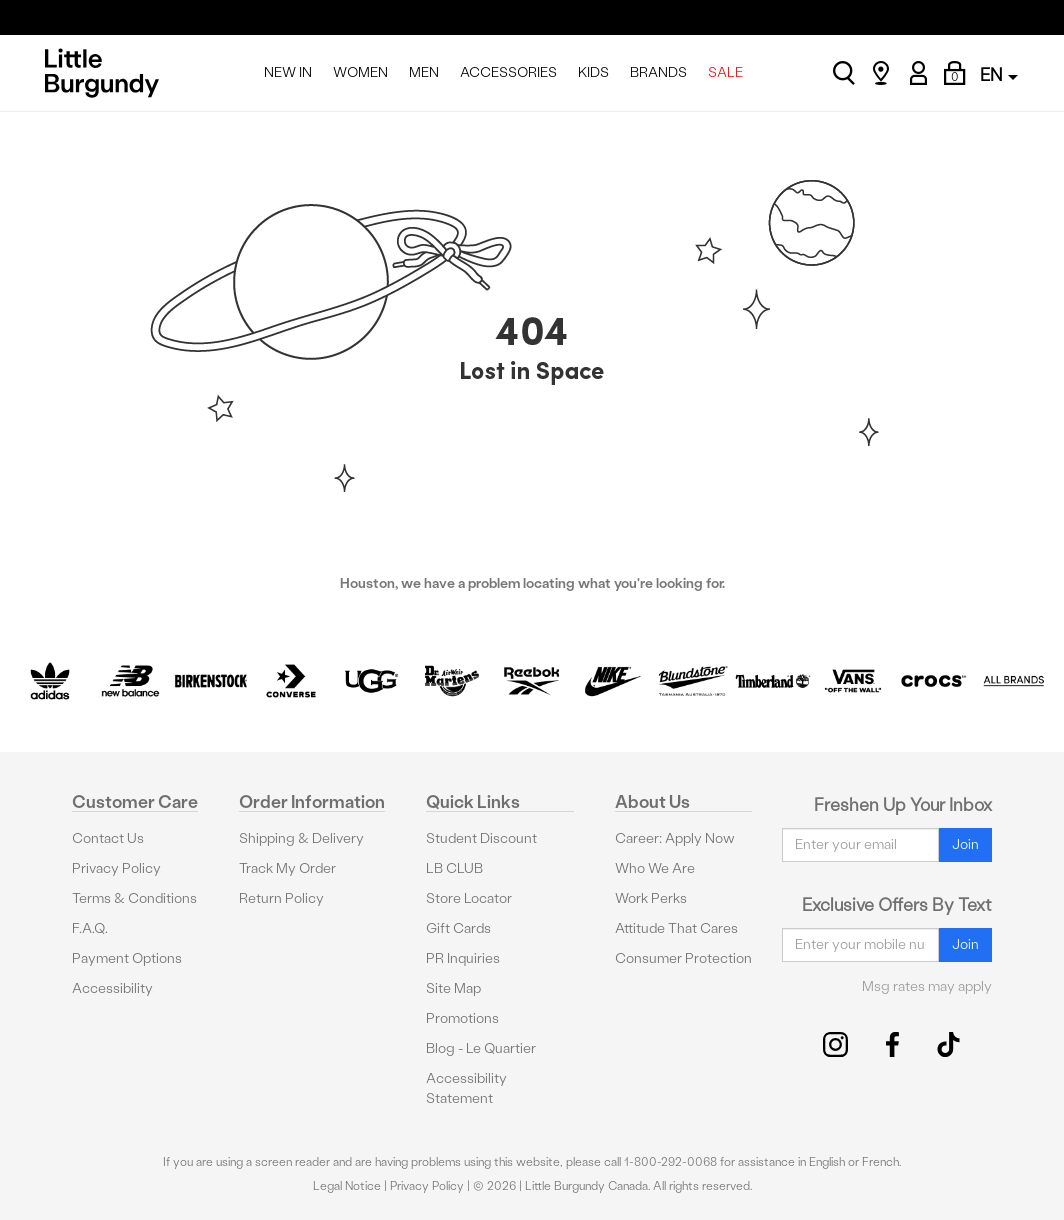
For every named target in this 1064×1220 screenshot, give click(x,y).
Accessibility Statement (466, 1088)
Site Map (453, 988)
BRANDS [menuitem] (658, 72)
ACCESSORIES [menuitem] (508, 72)
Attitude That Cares (676, 928)
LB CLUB (454, 868)
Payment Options (127, 958)
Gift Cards (458, 928)
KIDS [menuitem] (593, 72)
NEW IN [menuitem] (288, 72)
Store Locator (469, 898)
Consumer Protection (683, 958)
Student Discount (481, 838)
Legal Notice (347, 1186)
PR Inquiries (463, 958)
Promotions (462, 1018)
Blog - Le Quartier (481, 1048)
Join (965, 844)
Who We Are (655, 868)
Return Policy (281, 898)
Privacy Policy (116, 868)
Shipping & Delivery (301, 838)
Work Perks (651, 898)
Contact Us (108, 838)
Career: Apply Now (675, 838)
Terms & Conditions (134, 898)
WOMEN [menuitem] (360, 72)
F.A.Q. (90, 928)
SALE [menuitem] (725, 72)
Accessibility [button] (112, 988)
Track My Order (287, 868)
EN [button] (999, 74)
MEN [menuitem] (424, 72)
